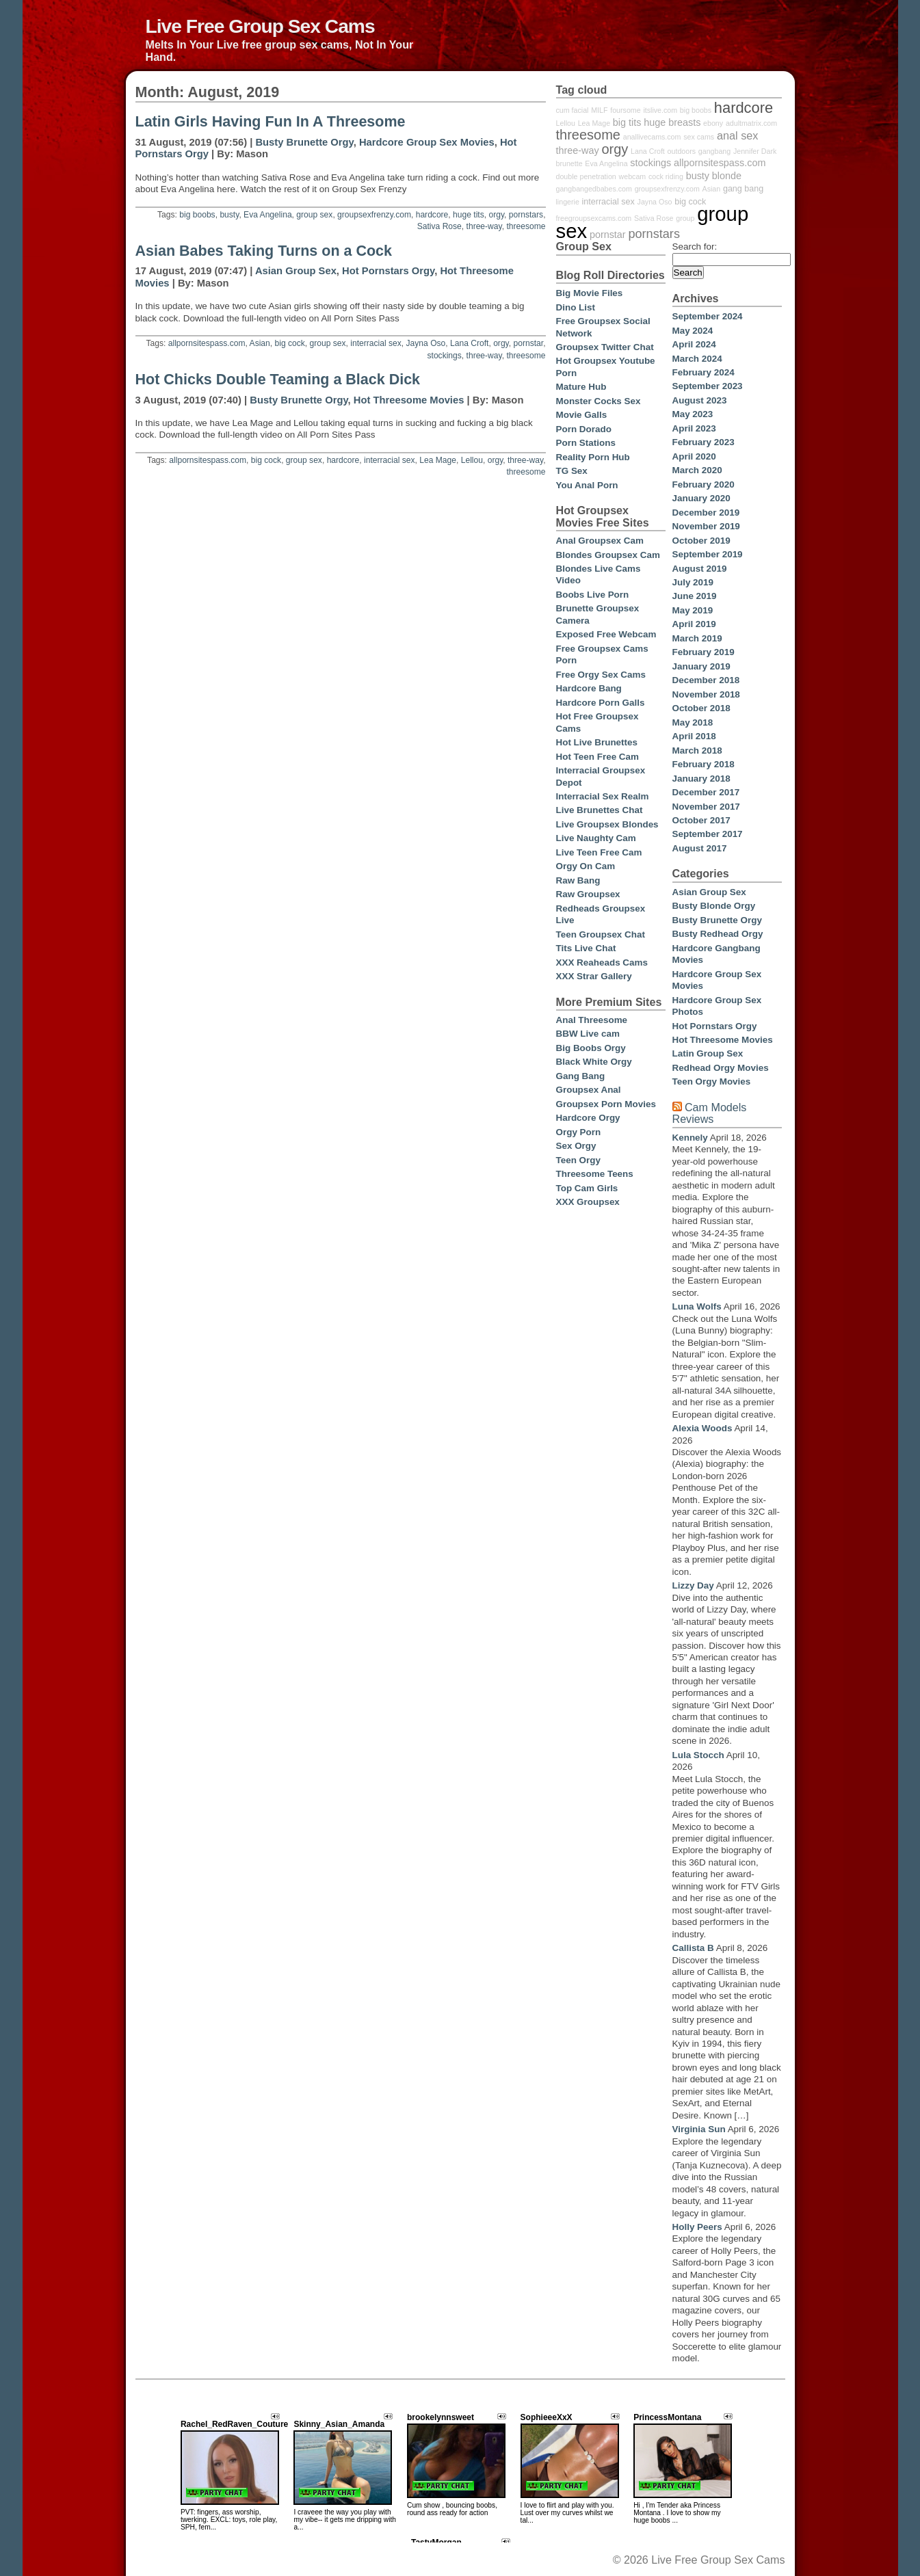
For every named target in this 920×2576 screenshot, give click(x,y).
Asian (260, 343)
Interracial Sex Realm (602, 796)
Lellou (472, 460)
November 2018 (706, 694)
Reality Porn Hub (593, 457)
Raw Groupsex (588, 894)
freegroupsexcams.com (594, 218)
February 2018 (703, 764)
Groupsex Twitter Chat (605, 347)
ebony (713, 123)
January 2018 (701, 778)
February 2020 (703, 484)
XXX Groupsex (588, 1202)
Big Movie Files (589, 293)
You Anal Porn (587, 485)
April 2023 (694, 428)
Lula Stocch (698, 1755)
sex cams (698, 137)
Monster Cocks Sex (598, 401)
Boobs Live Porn (592, 594)
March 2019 (697, 638)
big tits (627, 122)
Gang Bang (580, 1076)
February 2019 (703, 652)
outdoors (682, 151)
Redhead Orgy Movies (720, 1068)
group (685, 218)
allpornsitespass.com (207, 343)
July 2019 (693, 582)
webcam (632, 176)
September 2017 (707, 834)
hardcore (432, 215)
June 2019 (694, 596)
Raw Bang (578, 880)
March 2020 (697, 470)
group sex (314, 215)
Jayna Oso (426, 343)
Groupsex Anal (588, 1090)
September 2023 (707, 386)
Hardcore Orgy (588, 1118)
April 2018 (694, 736)
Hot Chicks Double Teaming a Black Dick (278, 379)
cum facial (572, 110)
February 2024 (703, 372)
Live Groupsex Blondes (607, 824)
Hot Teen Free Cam (597, 757)
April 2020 (694, 456)
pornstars (526, 215)
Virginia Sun (699, 2129)
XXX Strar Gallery (594, 976)
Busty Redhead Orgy (717, 934)
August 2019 (699, 568)
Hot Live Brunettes (597, 742)
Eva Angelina (268, 215)
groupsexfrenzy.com (374, 215)
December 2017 (706, 792)
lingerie (567, 202)
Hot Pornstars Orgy (388, 270)
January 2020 (701, 498)
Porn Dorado (584, 429)
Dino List (575, 307)
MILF (599, 110)
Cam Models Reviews (709, 1113)
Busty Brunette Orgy (304, 142)
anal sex (738, 135)
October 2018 (701, 708)
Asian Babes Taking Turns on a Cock (264, 251)
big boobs (197, 215)
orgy (496, 215)
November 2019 (706, 526)
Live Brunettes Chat (599, 810)
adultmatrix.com (751, 123)
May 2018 (692, 722)
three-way (484, 226)
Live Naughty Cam (596, 838)
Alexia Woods (702, 1428)
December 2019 (706, 512)
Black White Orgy (594, 1062)
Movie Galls (581, 415)
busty (229, 215)
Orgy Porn (578, 1132)
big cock (290, 343)
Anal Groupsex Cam (600, 540)
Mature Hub (581, 387)
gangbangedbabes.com (594, 189)
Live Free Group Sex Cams (260, 26)
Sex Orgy (576, 1146)
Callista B (693, 1948)
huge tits (468, 215)
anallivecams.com (652, 137)
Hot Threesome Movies (409, 400)
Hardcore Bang (589, 688)
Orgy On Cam (586, 866)
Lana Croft (469, 343)
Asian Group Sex (296, 270)
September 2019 (707, 554)
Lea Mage (437, 460)
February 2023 (703, 442)
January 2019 (701, 666)
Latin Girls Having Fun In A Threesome (270, 122)
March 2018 (697, 750)
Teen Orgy (578, 1160)
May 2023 (692, 414)
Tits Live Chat (586, 948)
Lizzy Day (693, 1585)
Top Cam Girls (587, 1188)
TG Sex (572, 471)
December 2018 (706, 680)
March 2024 (697, 359)
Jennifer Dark (754, 151)
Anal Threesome (592, 1020)
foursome (625, 110)
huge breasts (672, 122)
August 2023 (699, 400)
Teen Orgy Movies (711, 1081)
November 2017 (706, 806)
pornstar (528, 343)
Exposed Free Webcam (606, 634)
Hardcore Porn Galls (600, 703)
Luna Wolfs (697, 1306)
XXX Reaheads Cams (602, 962)
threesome (525, 226)
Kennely (690, 1137)
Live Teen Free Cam (599, 852)
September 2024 (707, 316)
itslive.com (660, 110)
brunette (569, 163)
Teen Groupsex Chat (600, 934)
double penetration (586, 176)
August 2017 (699, 848)
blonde (726, 175)
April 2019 (694, 624)
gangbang (714, 151)
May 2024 (692, 331)
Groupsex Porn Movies (606, 1104)
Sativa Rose (439, 226)
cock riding (665, 176)
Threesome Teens (594, 1174)
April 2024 (694, 344)
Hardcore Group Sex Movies (427, 142)
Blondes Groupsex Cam (608, 555)
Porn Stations (586, 443)
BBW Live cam (588, 1033)
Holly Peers (697, 2227)
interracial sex (376, 343)
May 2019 (692, 610)
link (908, 2362)
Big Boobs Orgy (591, 1048)
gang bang (743, 189)
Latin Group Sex (708, 1053)
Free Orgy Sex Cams (601, 674)
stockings (444, 355)
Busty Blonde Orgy (714, 906)
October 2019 (701, 540)
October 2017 (701, 820)
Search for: (695, 246)
